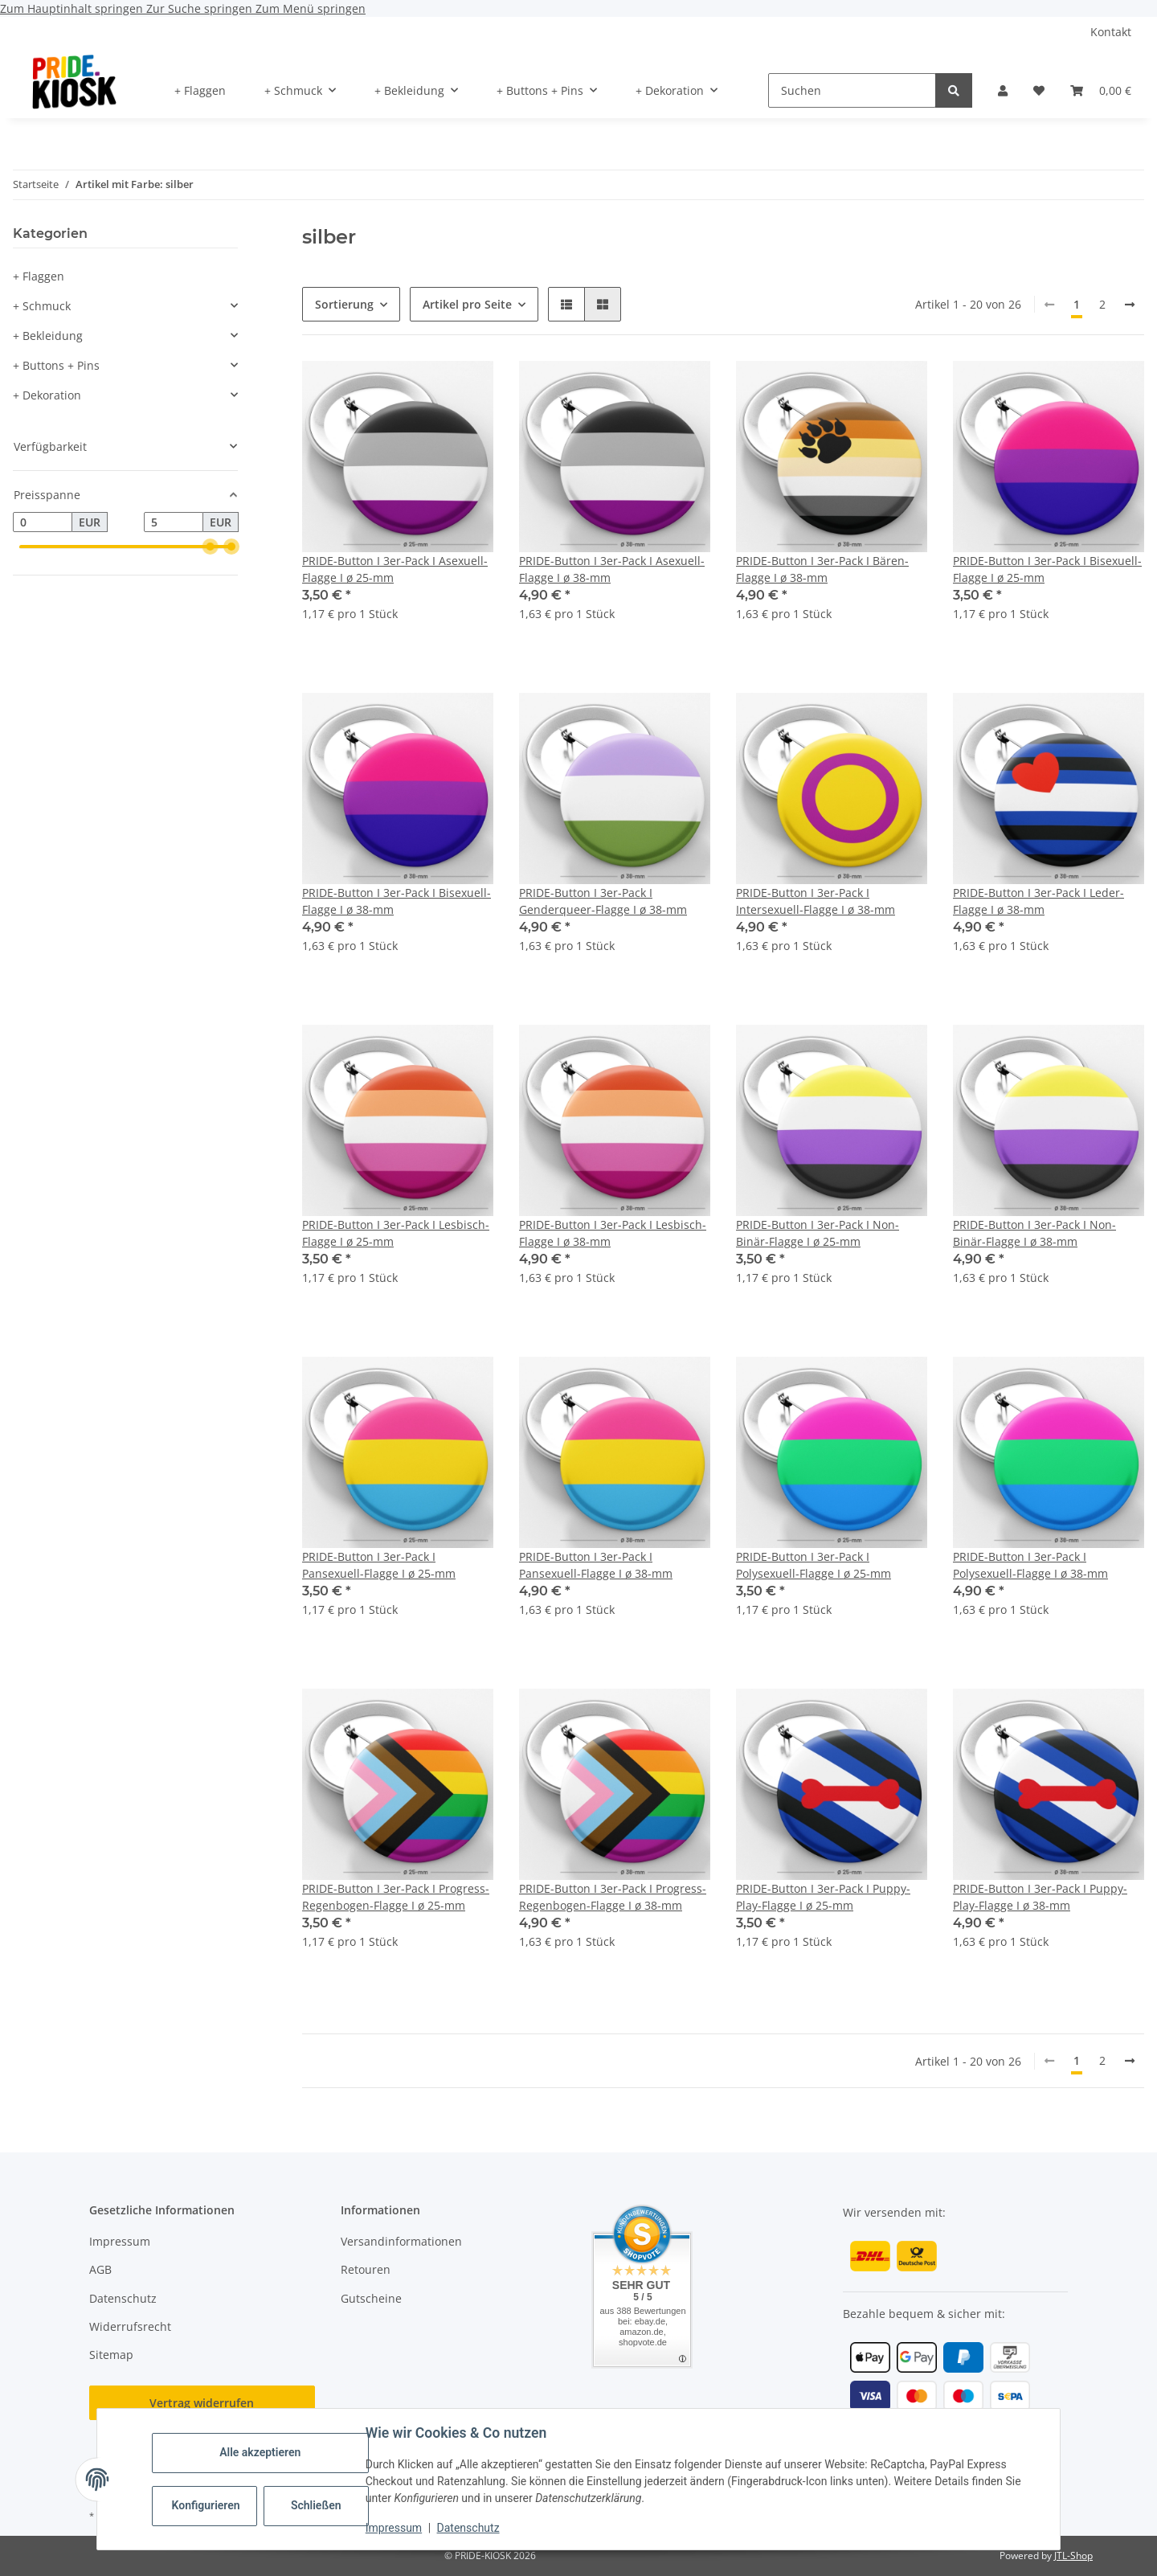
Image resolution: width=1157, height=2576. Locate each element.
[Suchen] (852, 90)
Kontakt (1110, 31)
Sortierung (344, 304)
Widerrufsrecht (130, 2326)
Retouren (365, 2269)
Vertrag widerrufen (201, 2402)
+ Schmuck (42, 305)
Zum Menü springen (311, 8)
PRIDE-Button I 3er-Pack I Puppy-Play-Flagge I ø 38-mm (1040, 1897)
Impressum (394, 2527)
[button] (1002, 90)
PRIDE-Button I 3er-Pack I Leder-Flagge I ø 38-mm (1038, 901)
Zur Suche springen (201, 8)
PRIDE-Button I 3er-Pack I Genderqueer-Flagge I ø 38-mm (603, 901)
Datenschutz (468, 2527)
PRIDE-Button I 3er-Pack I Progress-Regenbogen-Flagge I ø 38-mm (612, 1897)
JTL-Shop (1073, 2555)
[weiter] (1129, 304)
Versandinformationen (401, 2241)
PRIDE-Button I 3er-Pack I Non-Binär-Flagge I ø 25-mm (817, 1233)
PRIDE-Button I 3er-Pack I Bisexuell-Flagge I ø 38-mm (396, 901)
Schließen (316, 2505)
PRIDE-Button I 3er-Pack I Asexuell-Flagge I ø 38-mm (612, 569)
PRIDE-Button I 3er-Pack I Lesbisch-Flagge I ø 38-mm (612, 1233)
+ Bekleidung (48, 335)
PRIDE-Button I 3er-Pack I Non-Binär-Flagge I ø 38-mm (1034, 1233)
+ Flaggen (38, 276)
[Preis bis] (173, 522)
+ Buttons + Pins (56, 365)
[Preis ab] (42, 522)
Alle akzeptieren (259, 2452)
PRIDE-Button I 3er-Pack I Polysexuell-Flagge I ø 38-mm (1030, 1565)
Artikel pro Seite (467, 304)
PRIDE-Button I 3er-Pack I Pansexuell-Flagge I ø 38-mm (596, 1565)
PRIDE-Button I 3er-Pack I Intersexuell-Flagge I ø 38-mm (815, 901)
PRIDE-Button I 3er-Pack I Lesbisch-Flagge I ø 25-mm (395, 1233)
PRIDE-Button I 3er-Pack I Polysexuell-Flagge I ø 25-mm (813, 1565)
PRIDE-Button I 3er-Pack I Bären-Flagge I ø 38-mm (822, 569)
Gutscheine (371, 2298)
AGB (100, 2269)
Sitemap (111, 2354)
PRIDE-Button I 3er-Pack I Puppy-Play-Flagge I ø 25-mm (823, 1897)
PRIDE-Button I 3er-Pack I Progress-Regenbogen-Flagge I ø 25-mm (395, 1897)
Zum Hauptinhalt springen (73, 8)
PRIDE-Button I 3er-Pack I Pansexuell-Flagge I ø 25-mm (379, 1565)
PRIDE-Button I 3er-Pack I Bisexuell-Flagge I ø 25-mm (1047, 569)
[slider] (210, 547)
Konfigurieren (206, 2505)
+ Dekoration (47, 395)
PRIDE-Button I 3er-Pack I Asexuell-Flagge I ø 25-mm (395, 569)
